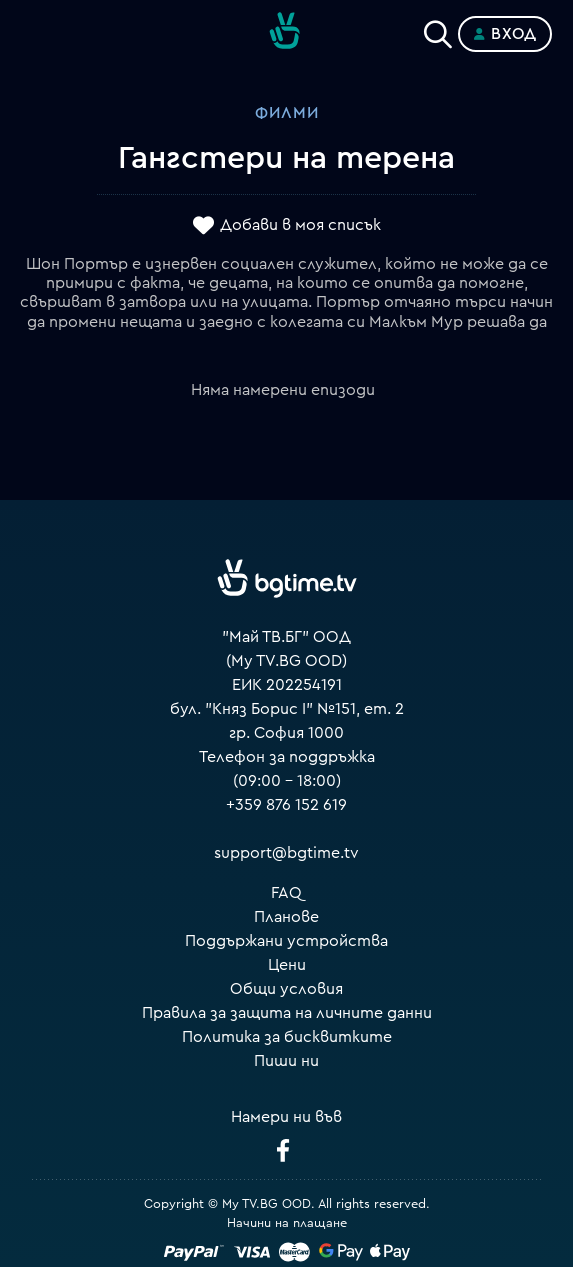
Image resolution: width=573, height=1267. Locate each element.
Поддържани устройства (286, 941)
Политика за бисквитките (287, 1037)
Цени (287, 965)
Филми (287, 113)
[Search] (438, 30)
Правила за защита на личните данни (287, 1013)
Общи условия (286, 989)
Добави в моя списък (300, 225)
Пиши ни (286, 1061)
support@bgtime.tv (286, 853)
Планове (286, 917)
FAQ (286, 893)
